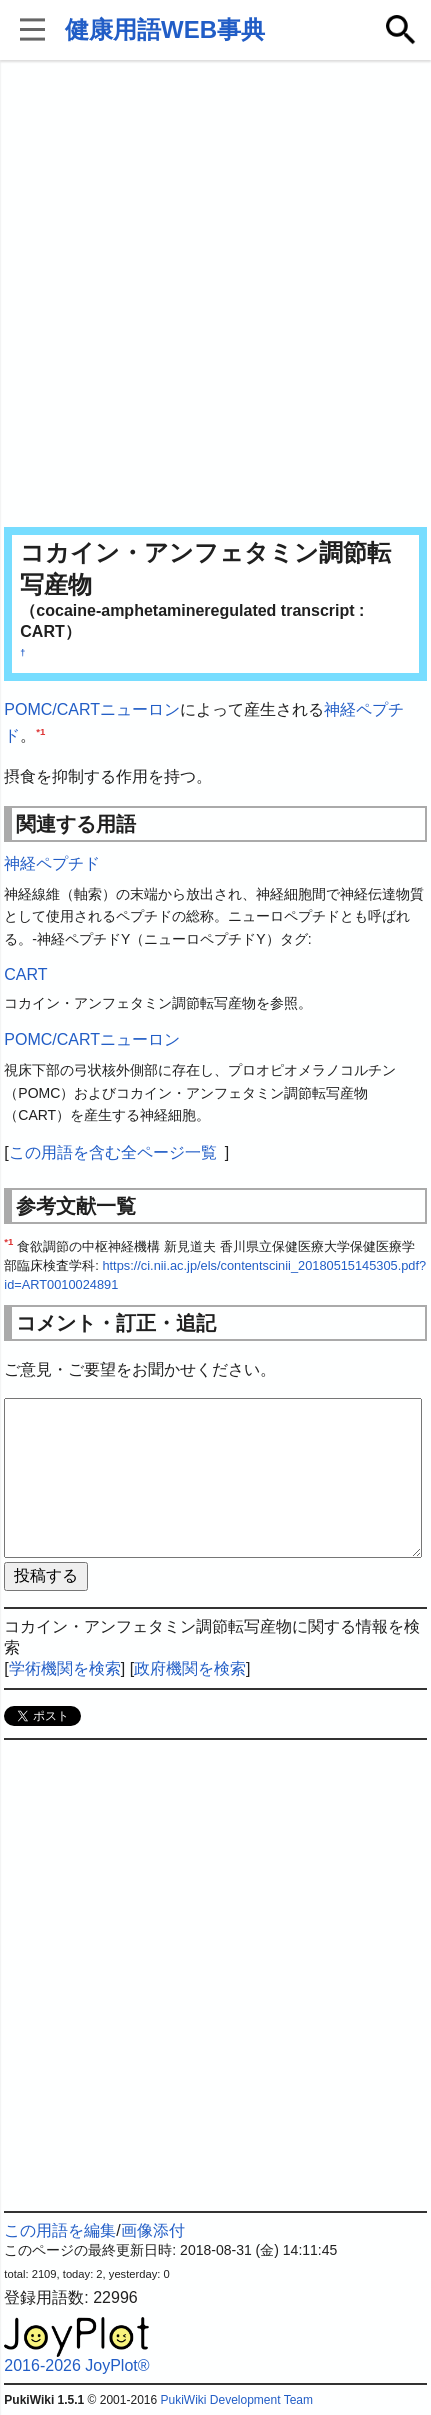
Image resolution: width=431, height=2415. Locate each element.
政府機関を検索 (190, 1668)
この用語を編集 (60, 2230)
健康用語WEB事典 (165, 29)
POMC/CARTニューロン (92, 709)
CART (25, 974)
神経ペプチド (52, 863)
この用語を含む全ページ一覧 (113, 1152)
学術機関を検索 (65, 1668)
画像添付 (153, 2230)
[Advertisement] (215, 295)
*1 (40, 730)
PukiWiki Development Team (236, 2400)
